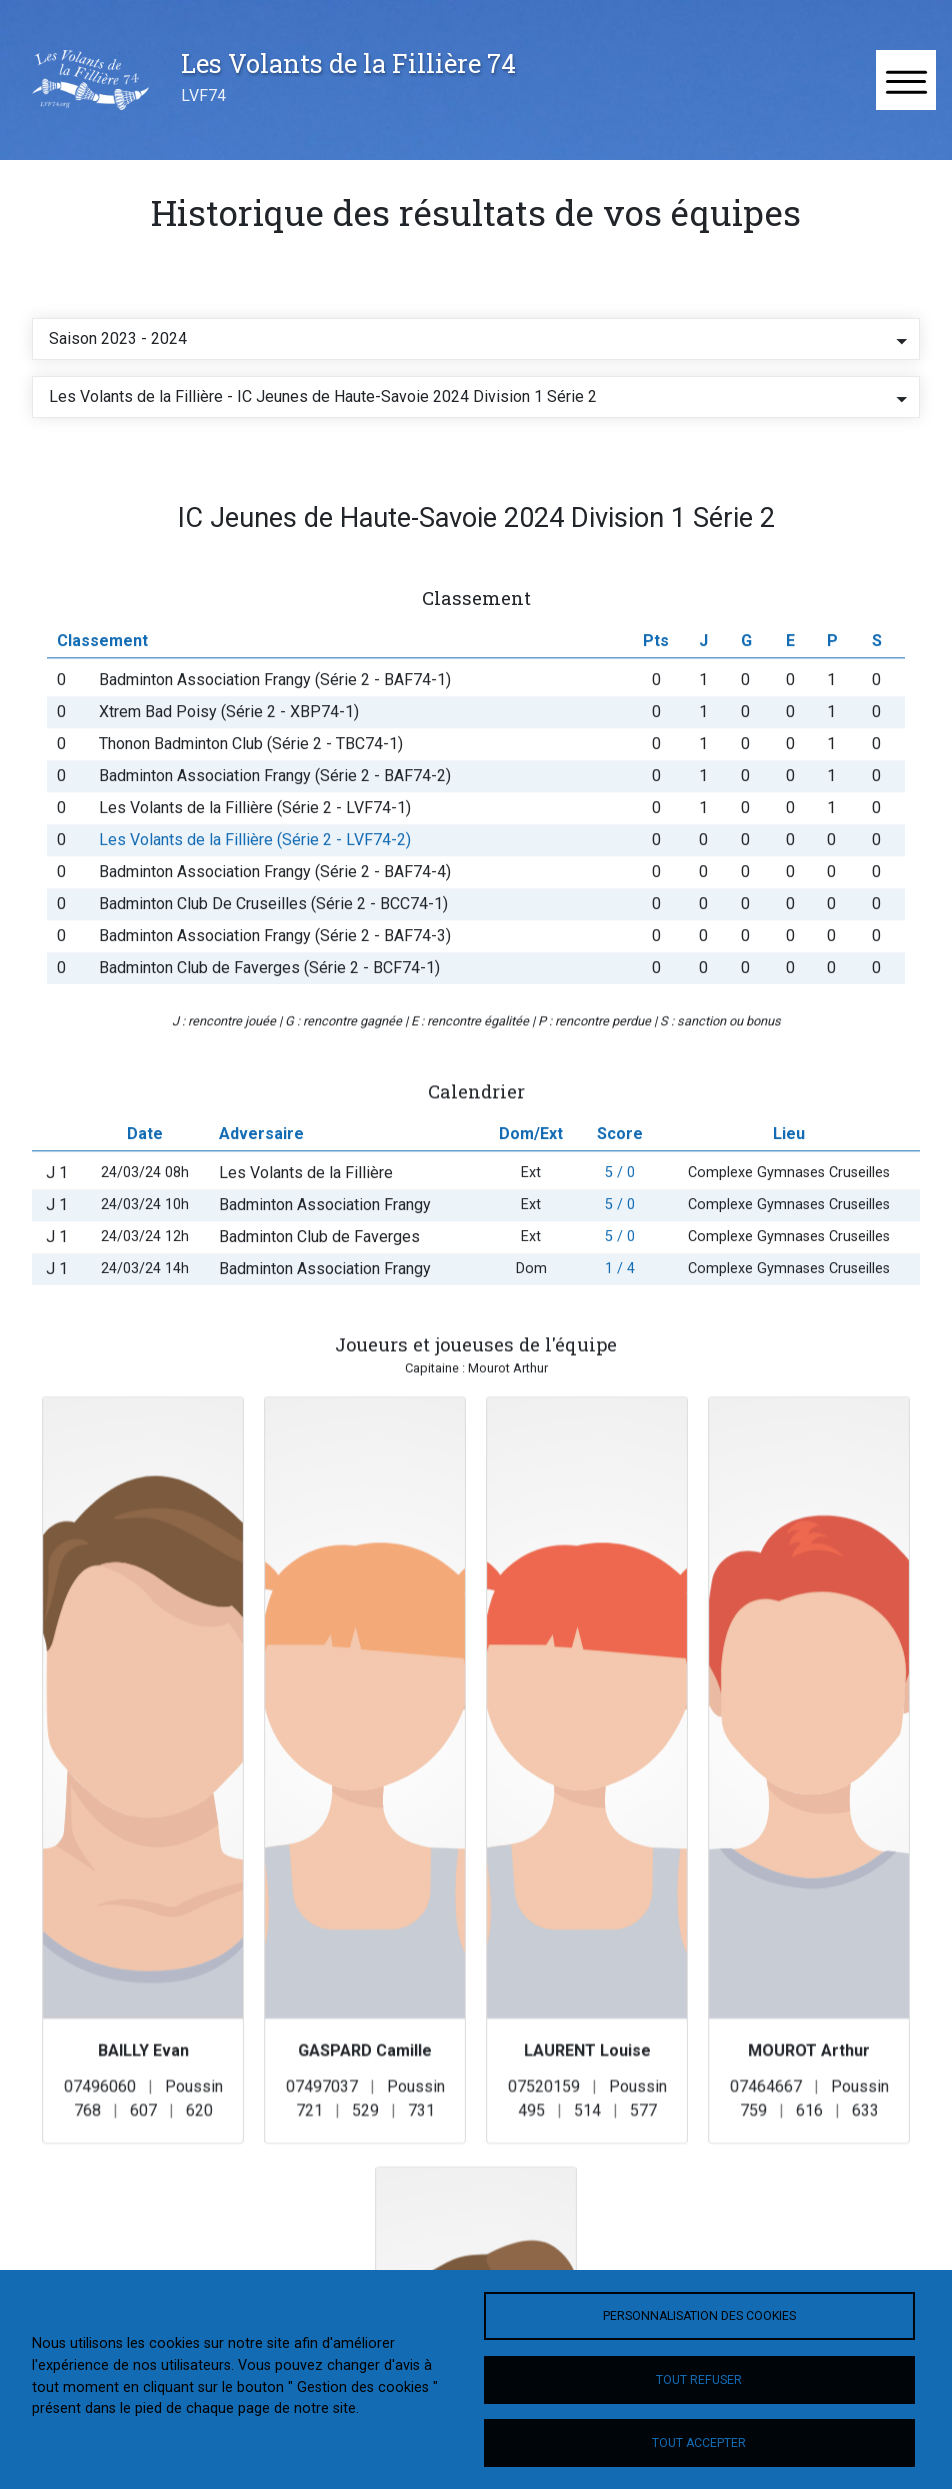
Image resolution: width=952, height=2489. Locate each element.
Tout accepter (699, 2443)
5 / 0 (620, 1215)
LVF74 (203, 95)
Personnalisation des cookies (699, 2316)
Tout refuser (699, 2380)
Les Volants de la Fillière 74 (348, 63)
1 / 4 (620, 1311)
